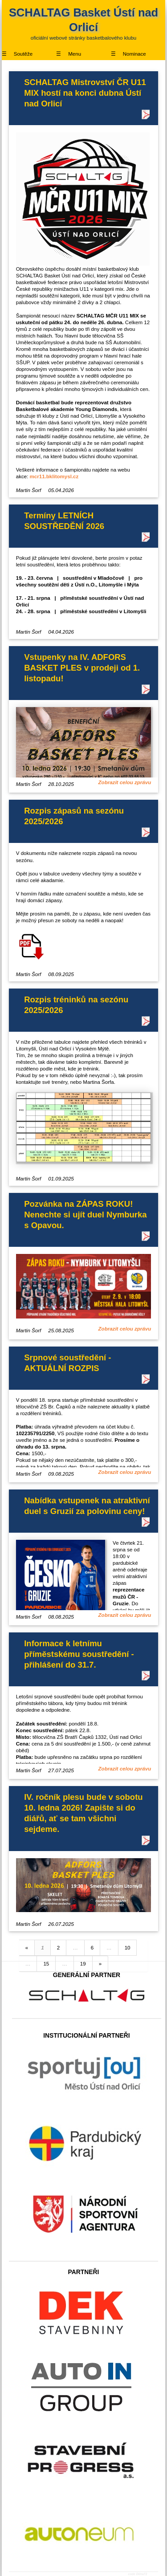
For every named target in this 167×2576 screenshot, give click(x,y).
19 (83, 1963)
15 (46, 1963)
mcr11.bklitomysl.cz (54, 476)
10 (127, 1947)
